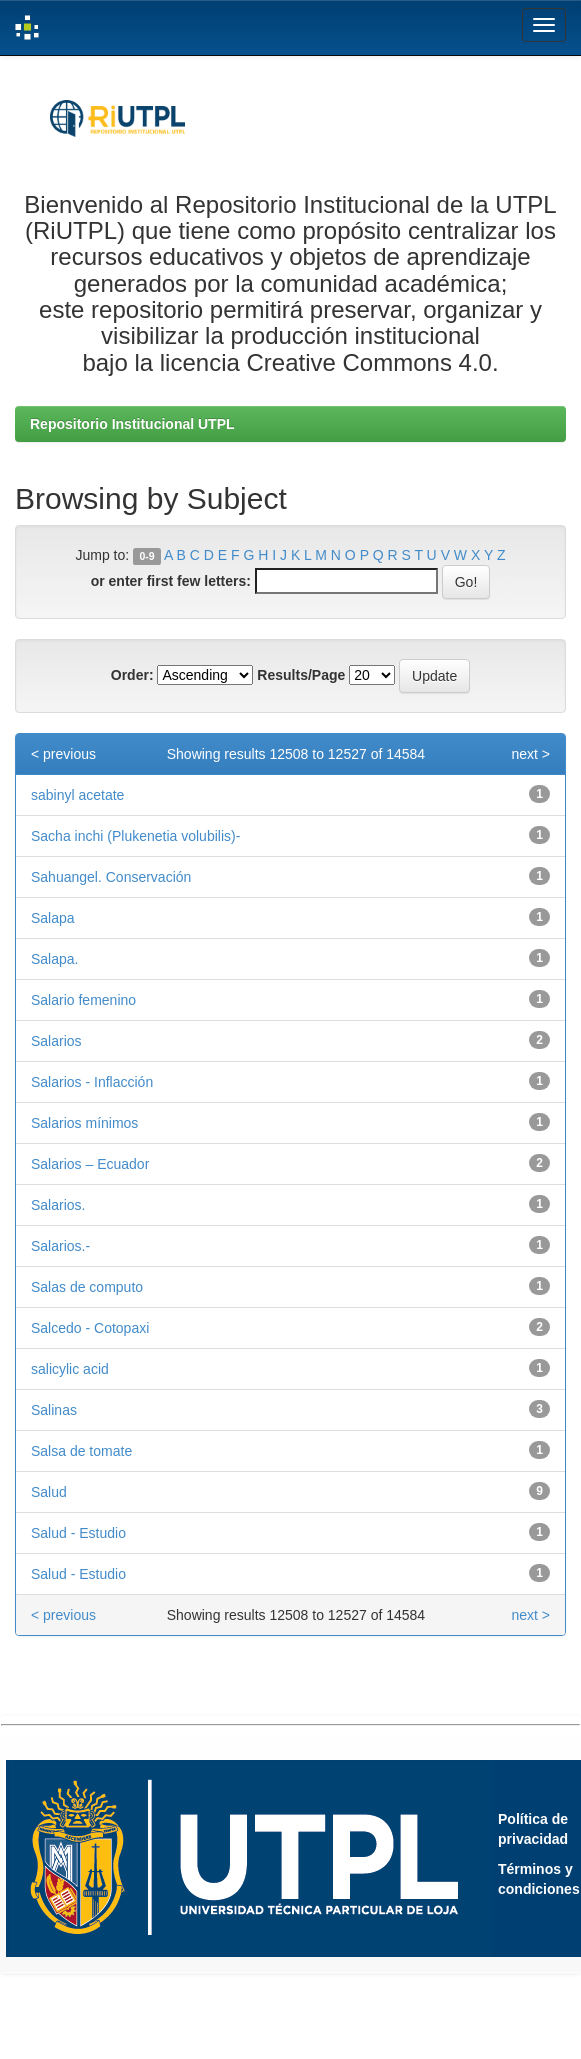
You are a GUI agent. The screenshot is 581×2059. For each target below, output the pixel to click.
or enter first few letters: (171, 581)
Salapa (53, 918)
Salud (49, 1492)
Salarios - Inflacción (92, 1082)
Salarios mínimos (84, 1123)
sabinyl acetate (77, 795)
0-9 (146, 556)
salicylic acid (70, 1369)
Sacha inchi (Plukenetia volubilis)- (135, 836)
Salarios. (58, 1205)
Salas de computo (87, 1287)
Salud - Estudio (78, 1533)
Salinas (54, 1410)
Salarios (56, 1041)
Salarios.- (60, 1246)
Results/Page (301, 675)
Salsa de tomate (81, 1451)
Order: (132, 675)
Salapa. (54, 959)
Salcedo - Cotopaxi (90, 1328)
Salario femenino (83, 1000)
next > (530, 754)
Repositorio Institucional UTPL (132, 424)
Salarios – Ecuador (90, 1164)
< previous (63, 754)
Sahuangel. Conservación (111, 877)
